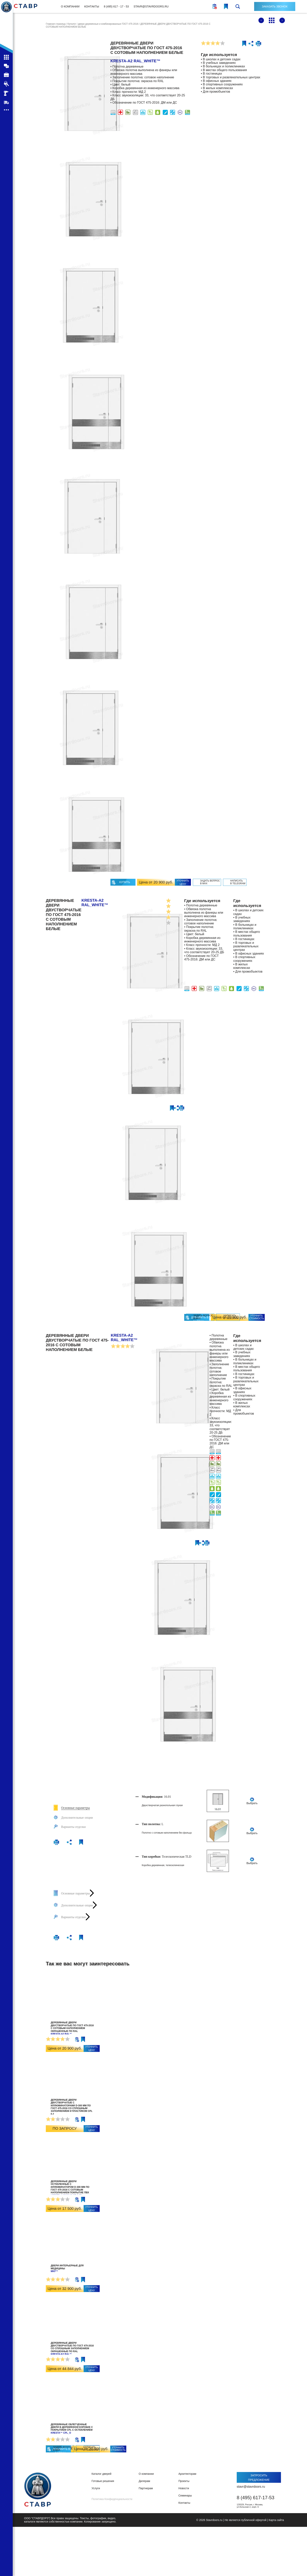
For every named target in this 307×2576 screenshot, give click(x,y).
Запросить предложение (259, 2527)
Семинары (185, 2544)
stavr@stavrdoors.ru (151, 6)
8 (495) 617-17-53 (255, 2546)
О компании (70, 6)
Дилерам (144, 2530)
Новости (183, 2537)
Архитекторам (187, 2522)
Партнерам (146, 2537)
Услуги (96, 2537)
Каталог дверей (101, 2522)
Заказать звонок (275, 6)
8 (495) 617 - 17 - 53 (116, 6)
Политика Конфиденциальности (112, 2548)
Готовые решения (103, 2530)
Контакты (91, 6)
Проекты (183, 2530)
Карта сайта (276, 2569)
